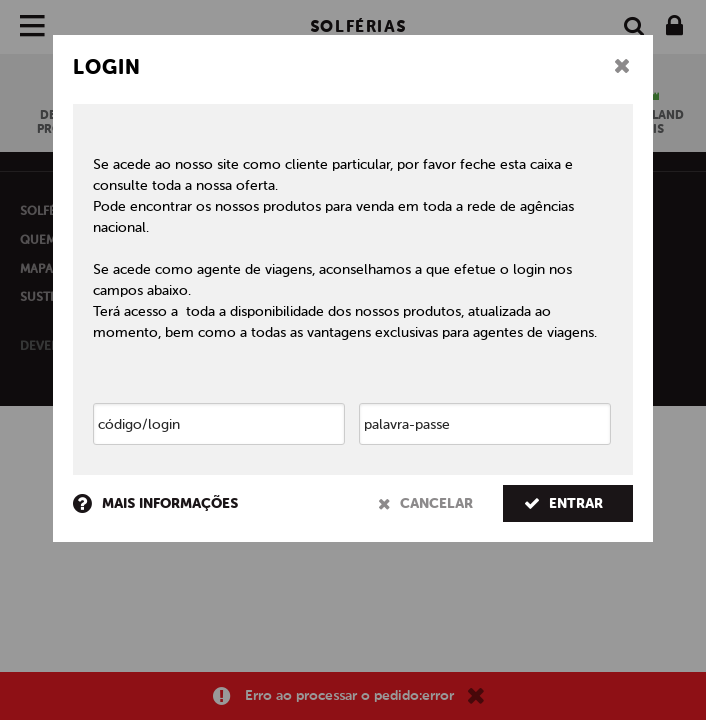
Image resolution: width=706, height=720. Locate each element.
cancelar (426, 503)
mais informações (155, 504)
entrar (564, 503)
